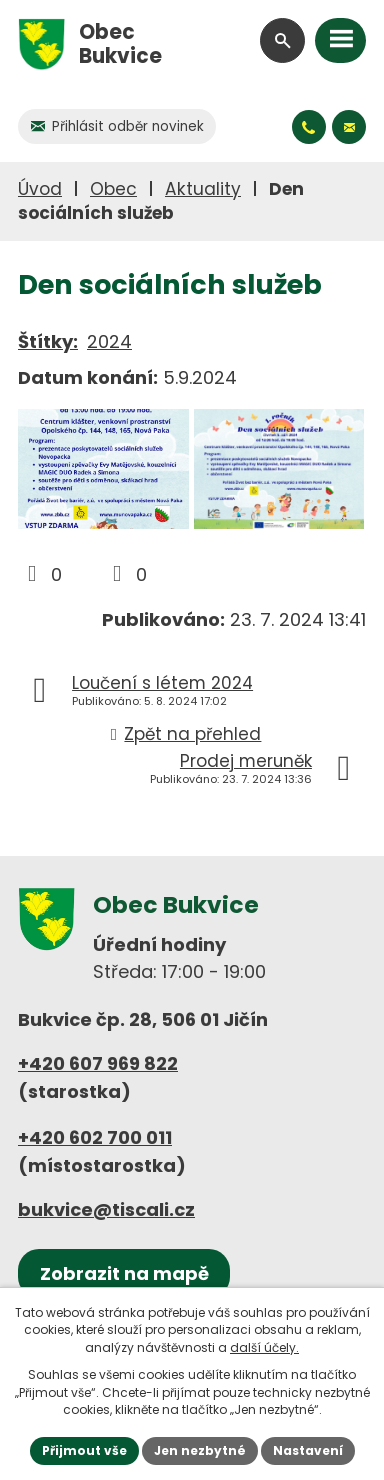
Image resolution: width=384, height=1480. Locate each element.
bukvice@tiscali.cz (106, 1209)
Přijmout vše (84, 1450)
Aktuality (203, 189)
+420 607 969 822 (98, 1063)
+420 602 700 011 (95, 1137)
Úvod (40, 189)
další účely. (264, 1347)
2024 (109, 341)
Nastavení (308, 1450)
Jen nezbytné (200, 1450)
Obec (113, 189)
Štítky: (48, 341)
